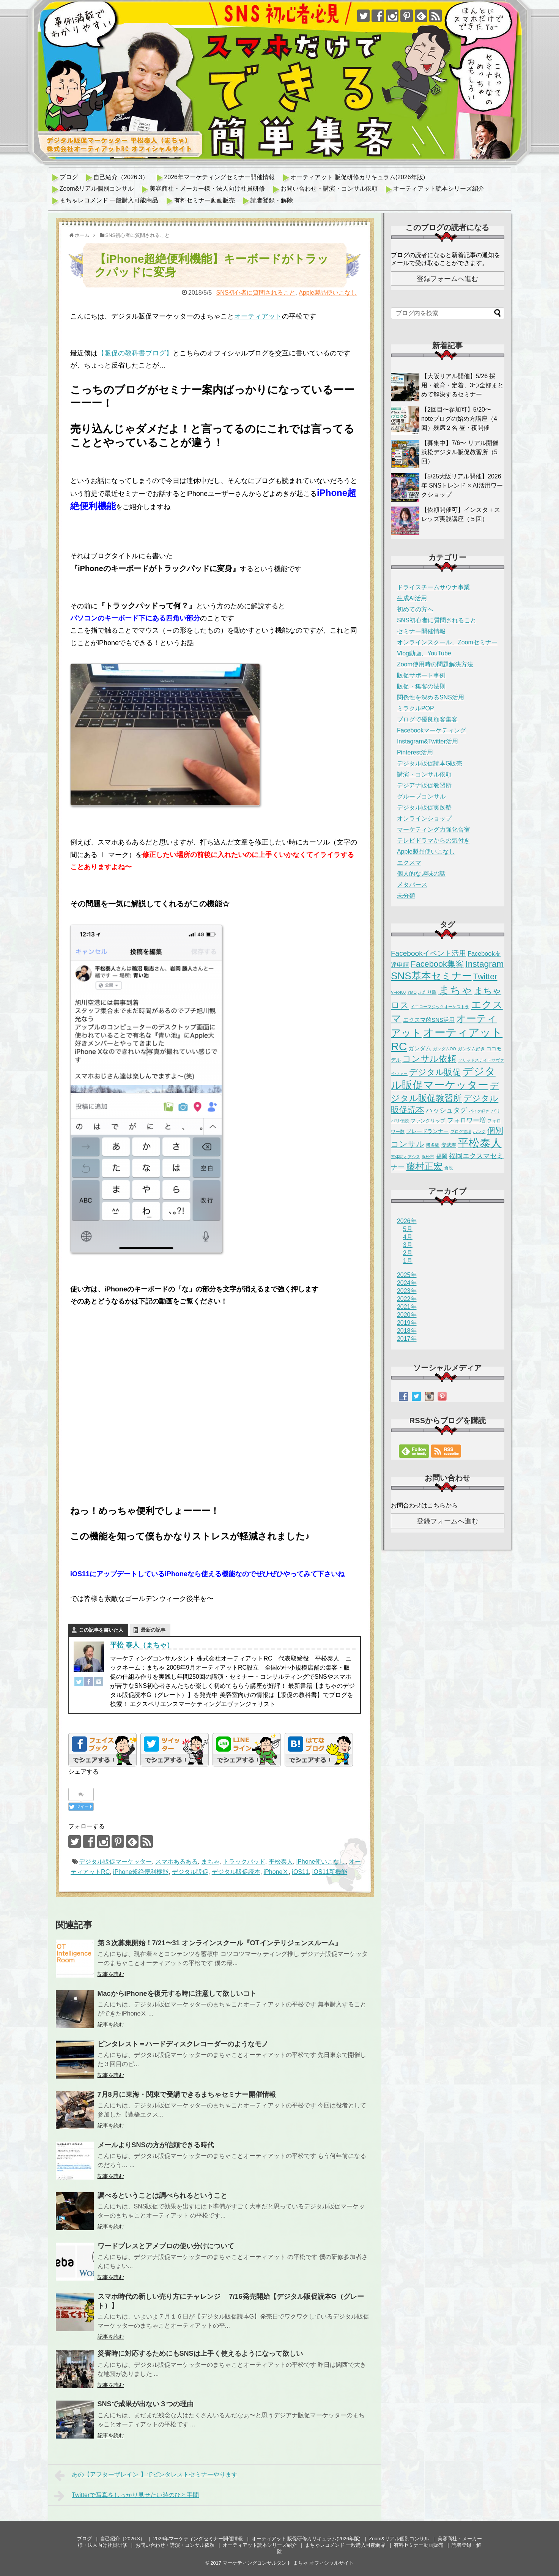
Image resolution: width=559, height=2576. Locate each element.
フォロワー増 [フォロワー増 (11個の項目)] (466, 1120)
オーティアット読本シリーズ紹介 (438, 188)
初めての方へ (415, 609)
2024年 (407, 1283)
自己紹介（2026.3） (120, 177)
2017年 (407, 1338)
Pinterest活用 (415, 752)
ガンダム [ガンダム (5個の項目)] (419, 1048)
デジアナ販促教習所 (424, 785)
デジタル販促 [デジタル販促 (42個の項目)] (435, 1072)
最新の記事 (153, 1630)
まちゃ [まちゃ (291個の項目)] (455, 989)
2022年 (407, 1299)
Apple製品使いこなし (328, 292)
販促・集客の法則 (421, 686)
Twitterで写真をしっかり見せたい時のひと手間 (126, 2496)
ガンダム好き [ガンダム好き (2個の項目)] (471, 1048)
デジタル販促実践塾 (424, 807)
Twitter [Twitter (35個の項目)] (485, 976)
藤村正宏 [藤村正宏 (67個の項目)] (424, 1166)
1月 (408, 1261)
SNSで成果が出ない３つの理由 (146, 2404)
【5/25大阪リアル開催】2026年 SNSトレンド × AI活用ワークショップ (462, 485)
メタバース (412, 884)
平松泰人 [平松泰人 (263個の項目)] (480, 1143)
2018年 (407, 1330)
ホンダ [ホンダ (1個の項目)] (479, 1131)
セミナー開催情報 (421, 631)
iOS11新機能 (329, 1872)
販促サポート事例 (421, 675)
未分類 (406, 895)
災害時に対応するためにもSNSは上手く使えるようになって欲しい (200, 2353)
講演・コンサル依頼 (424, 774)
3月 (408, 1245)
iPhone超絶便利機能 (140, 1872)
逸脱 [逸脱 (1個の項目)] (448, 1168)
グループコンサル (421, 796)
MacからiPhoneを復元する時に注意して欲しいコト (177, 1993)
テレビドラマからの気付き (433, 840)
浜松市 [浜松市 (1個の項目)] (428, 1156)
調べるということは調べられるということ (162, 2195)
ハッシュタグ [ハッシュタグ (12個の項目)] (446, 1110)
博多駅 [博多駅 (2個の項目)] (432, 1145)
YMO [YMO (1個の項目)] (411, 992)
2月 (408, 1253)
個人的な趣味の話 (421, 873)
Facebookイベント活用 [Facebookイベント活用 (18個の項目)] (428, 953)
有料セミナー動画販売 (204, 200)
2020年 (407, 1315)
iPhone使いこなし (321, 1861)
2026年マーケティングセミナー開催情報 (219, 177)
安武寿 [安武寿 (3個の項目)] (448, 1145)
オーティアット (258, 316)
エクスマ (409, 862)
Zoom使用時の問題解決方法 (435, 664)
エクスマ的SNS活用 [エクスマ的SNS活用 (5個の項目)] (428, 1020)
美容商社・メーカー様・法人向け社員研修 (207, 188)
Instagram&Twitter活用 (427, 741)
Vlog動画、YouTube (424, 653)
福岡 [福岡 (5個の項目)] (441, 1156)
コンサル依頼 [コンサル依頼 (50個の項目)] (429, 1059)
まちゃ (210, 1861)
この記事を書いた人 (101, 1630)
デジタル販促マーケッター (115, 1861)
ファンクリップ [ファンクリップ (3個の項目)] (428, 1121)
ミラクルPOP (415, 708)
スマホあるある (176, 1861)
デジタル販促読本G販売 (429, 763)
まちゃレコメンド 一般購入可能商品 (109, 200)
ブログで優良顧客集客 (427, 719)
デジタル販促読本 (236, 1872)
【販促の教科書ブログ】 (135, 353)
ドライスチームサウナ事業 (433, 587)
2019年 (407, 1323)
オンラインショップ (424, 818)
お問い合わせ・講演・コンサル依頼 (329, 188)
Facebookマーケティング (431, 730)
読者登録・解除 (271, 200)
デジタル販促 (190, 1872)
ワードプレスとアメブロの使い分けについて (166, 2246)
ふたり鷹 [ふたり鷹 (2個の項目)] (427, 992)
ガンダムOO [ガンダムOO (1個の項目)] (444, 1048)
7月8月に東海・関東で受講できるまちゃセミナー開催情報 (187, 2094)
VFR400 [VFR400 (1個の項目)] (398, 992)
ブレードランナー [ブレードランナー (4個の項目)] (427, 1131)
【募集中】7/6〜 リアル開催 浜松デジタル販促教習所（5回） (459, 452)
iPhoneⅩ (276, 1872)
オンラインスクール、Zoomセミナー (447, 642)
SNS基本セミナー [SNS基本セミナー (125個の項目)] (431, 976)
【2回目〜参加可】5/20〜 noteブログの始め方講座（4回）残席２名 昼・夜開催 (459, 418)
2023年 (407, 1291)
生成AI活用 (412, 598)
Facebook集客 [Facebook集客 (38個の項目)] (437, 964)
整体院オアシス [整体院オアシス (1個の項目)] (405, 1156)
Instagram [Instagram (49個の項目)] (484, 964)
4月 (408, 1237)
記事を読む (111, 1974)
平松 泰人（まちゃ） (141, 1645)
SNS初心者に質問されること (255, 292)
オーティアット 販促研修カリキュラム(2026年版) (357, 177)
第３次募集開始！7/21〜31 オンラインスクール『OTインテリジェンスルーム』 (220, 1943)
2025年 (407, 1275)
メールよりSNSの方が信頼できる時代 (156, 2145)
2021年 (407, 1307)
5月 (408, 1229)
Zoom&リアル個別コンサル (97, 188)
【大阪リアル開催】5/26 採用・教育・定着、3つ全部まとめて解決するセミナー (462, 385)
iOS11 (300, 1872)
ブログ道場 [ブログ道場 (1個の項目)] (460, 1131)
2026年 (407, 1221)
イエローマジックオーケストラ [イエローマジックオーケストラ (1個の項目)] (440, 1006)
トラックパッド (244, 1861)
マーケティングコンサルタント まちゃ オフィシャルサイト (287, 2563)
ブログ (69, 177)
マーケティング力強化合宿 (433, 829)
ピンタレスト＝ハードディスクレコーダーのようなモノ (183, 2044)
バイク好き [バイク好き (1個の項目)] (479, 1111)
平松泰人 (281, 1861)
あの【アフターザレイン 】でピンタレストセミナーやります (146, 2475)
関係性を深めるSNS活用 (430, 697)
